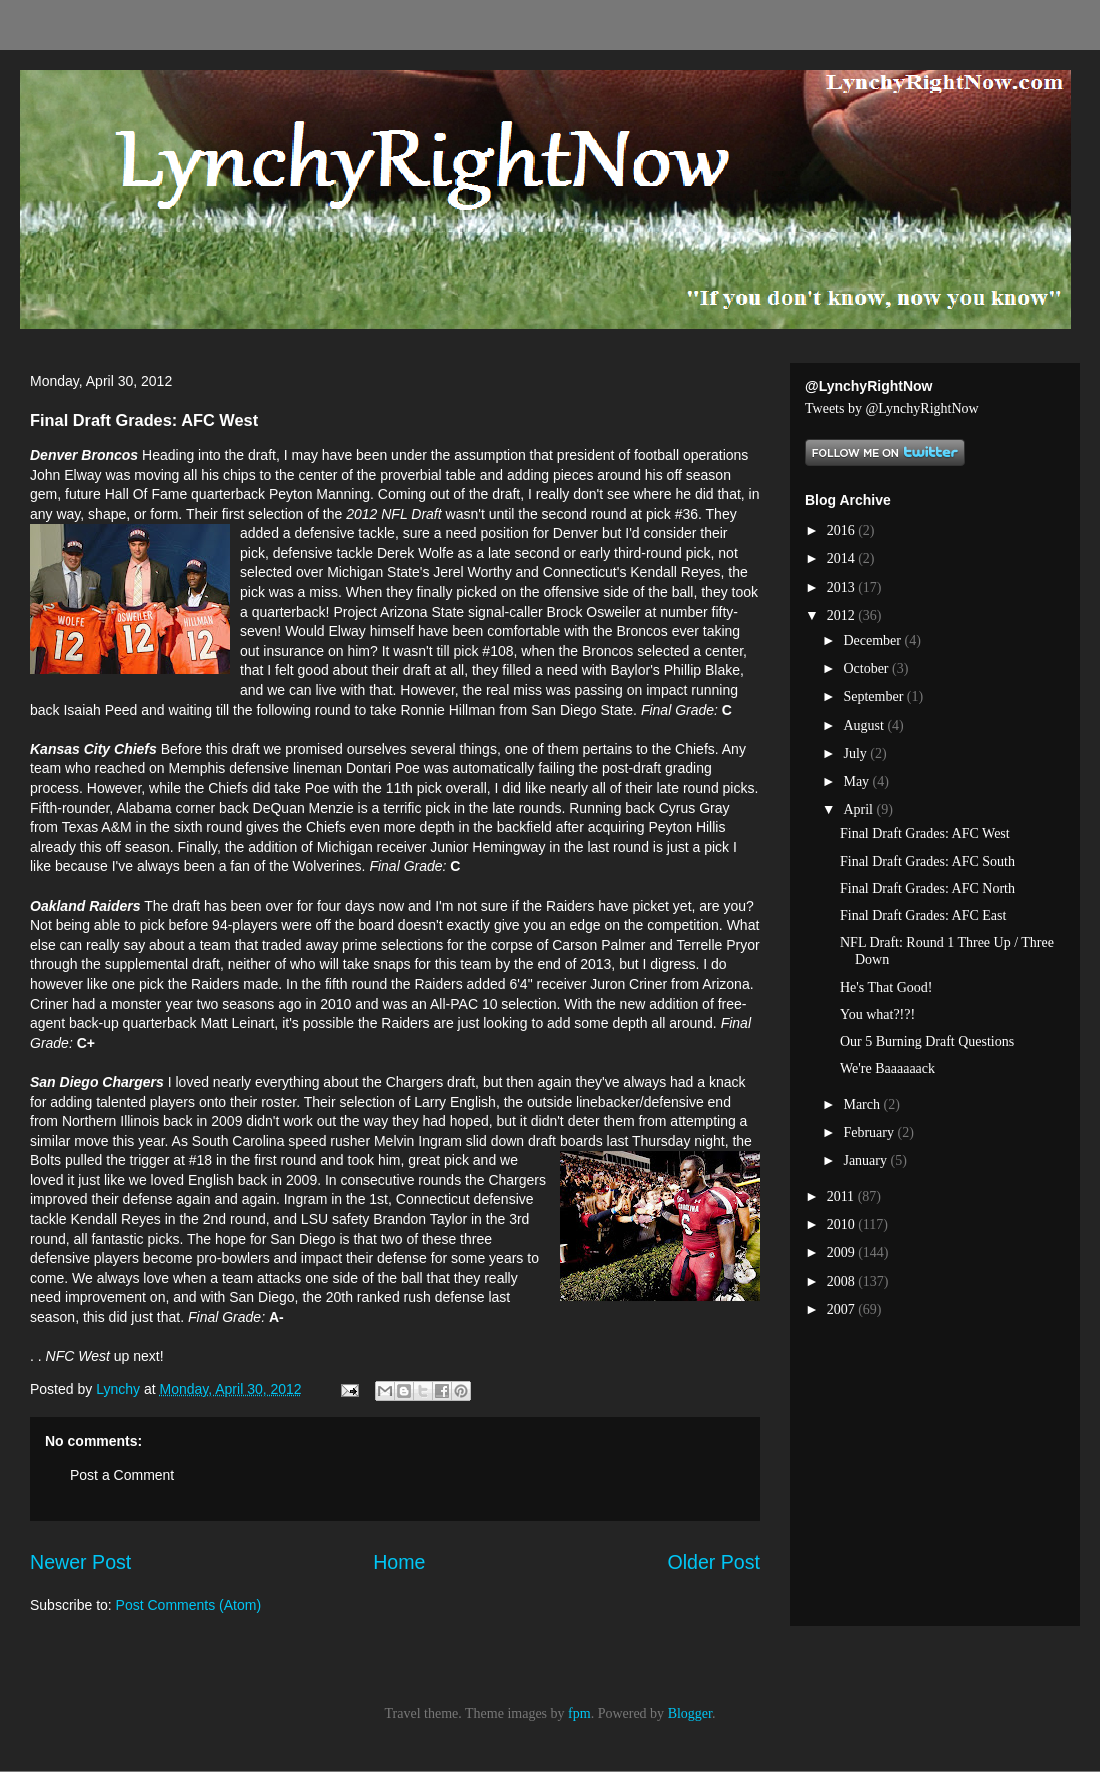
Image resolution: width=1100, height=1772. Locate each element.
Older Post (713, 1562)
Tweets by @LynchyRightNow (892, 408)
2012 (843, 615)
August (865, 725)
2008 (843, 1281)
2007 (843, 1309)
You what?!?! (877, 1014)
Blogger (690, 1713)
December (873, 640)
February (870, 1132)
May (857, 781)
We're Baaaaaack (887, 1068)
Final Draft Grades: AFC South (927, 861)
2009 (843, 1252)
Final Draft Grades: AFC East (923, 915)
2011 (842, 1196)
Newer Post (80, 1562)
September (874, 696)
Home (399, 1562)
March (863, 1104)
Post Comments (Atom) (188, 1605)
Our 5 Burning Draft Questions (927, 1041)
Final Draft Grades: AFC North (927, 888)
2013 (843, 587)
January (866, 1160)
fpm (579, 1713)
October (867, 668)
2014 (843, 558)
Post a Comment (122, 1475)
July (856, 753)
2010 (843, 1224)
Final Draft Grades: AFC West (925, 833)
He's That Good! (886, 987)
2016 (843, 530)
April (859, 809)
